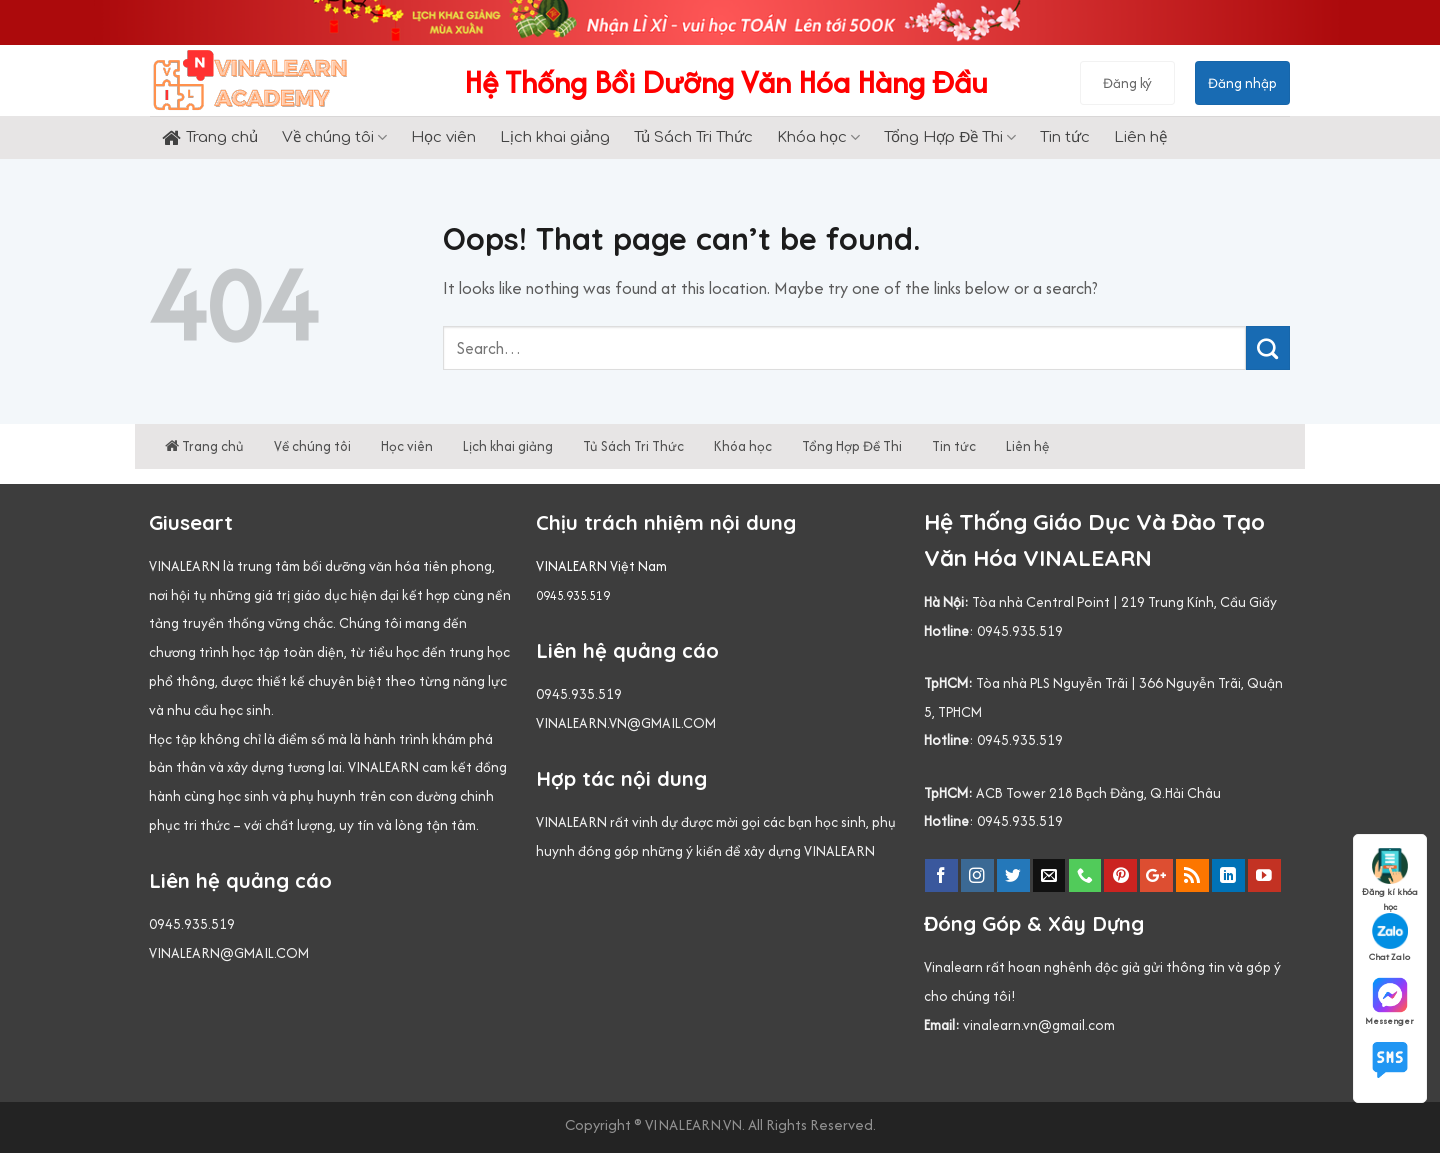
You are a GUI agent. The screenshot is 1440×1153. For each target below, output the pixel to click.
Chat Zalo (1389, 938)
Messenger (1389, 1002)
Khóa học (818, 137)
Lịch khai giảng (555, 137)
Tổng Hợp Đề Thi (950, 137)
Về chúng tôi (334, 137)
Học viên (443, 137)
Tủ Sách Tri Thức (693, 137)
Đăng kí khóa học (1390, 873)
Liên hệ (1140, 137)
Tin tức (1065, 137)
